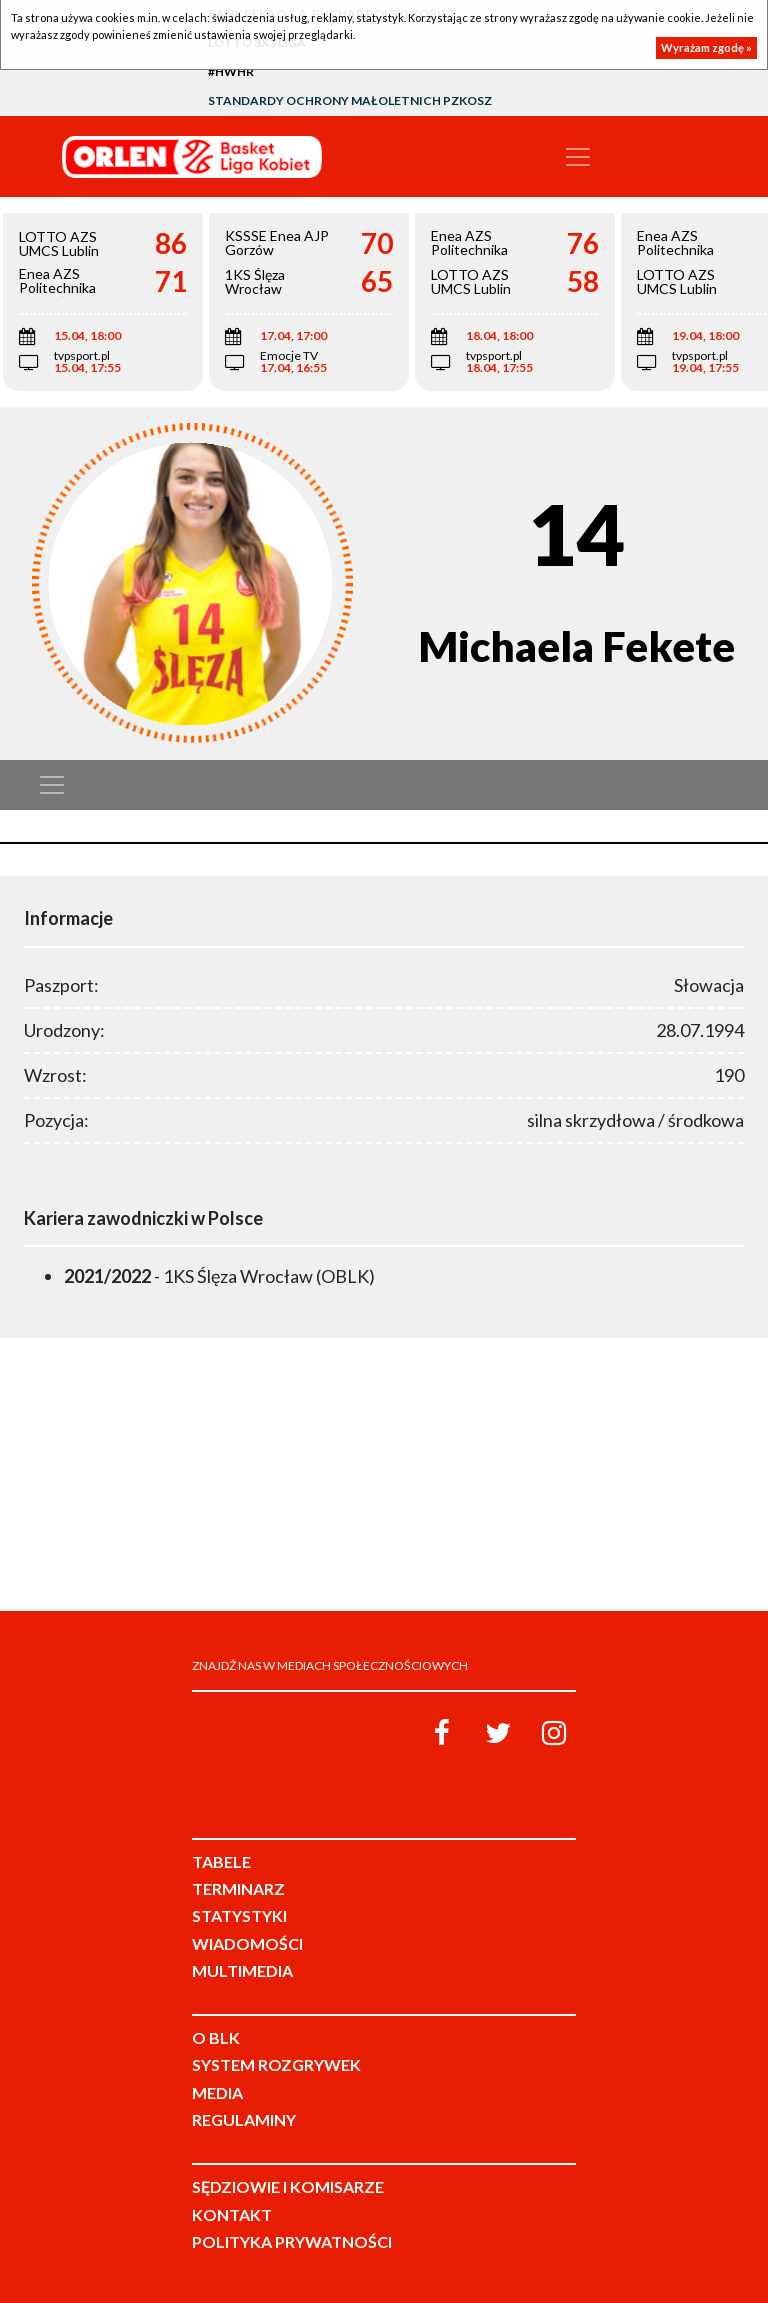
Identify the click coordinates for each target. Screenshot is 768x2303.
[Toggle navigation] (578, 157)
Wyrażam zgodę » (706, 47)
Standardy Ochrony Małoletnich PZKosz (350, 100)
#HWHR (231, 71)
